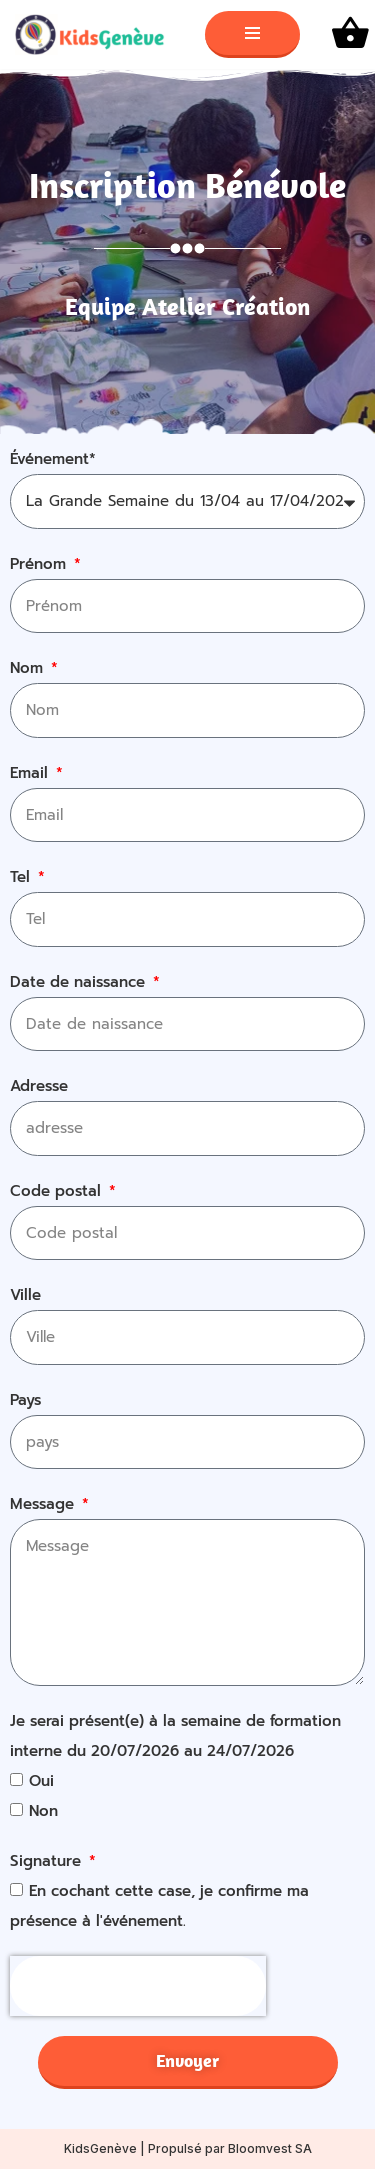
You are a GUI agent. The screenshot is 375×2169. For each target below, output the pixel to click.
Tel (22, 877)
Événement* (53, 459)
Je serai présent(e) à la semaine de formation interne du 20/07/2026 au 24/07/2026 (175, 1736)
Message (44, 1504)
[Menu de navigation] (252, 34)
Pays (25, 1400)
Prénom (40, 564)
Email (31, 773)
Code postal (58, 1191)
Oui (41, 1781)
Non (43, 1811)
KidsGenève (100, 2148)
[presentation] (138, 1986)
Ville (25, 1295)
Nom (29, 668)
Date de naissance (80, 982)
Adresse (39, 1086)
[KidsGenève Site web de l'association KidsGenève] (95, 34)
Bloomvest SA (270, 2148)
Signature (48, 1861)
